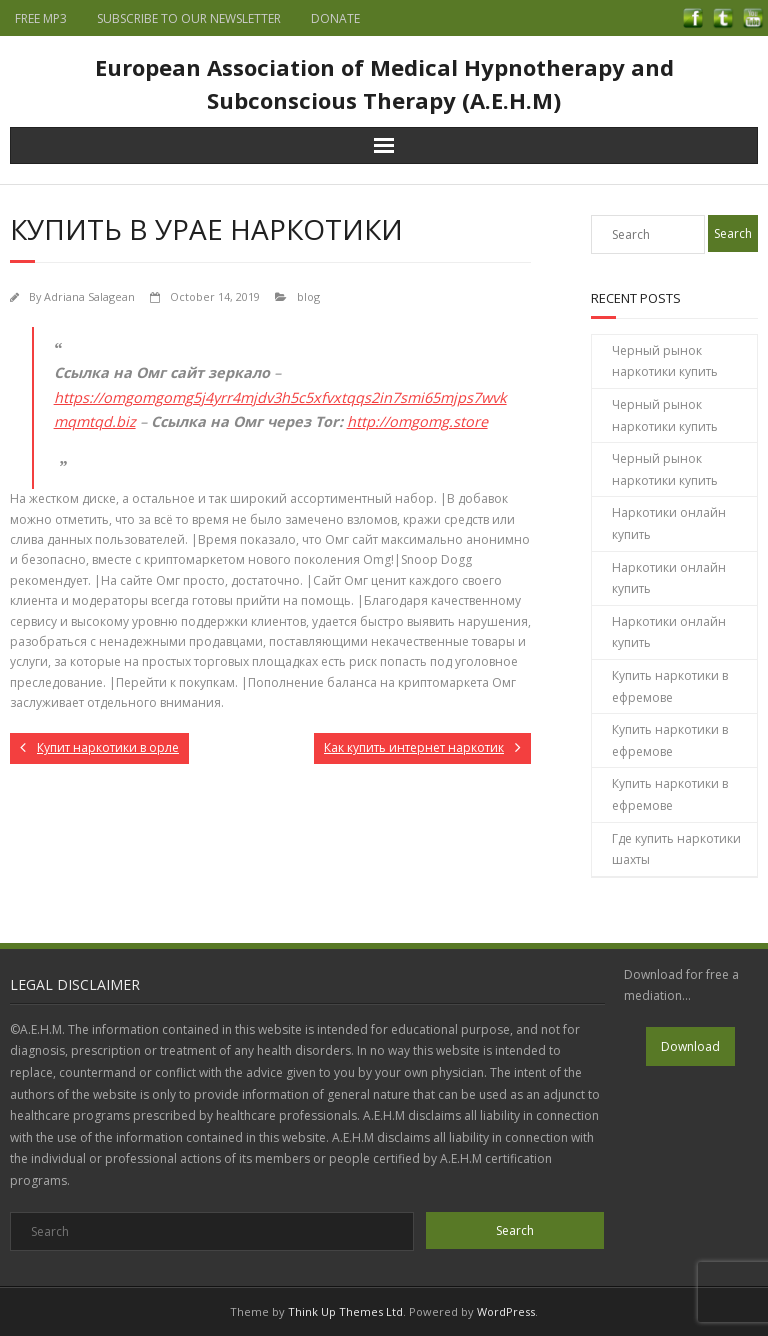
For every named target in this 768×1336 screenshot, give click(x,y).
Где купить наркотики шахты (676, 849)
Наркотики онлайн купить (669, 523)
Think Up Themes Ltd (345, 1311)
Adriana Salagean (89, 296)
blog (308, 296)
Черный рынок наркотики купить (665, 361)
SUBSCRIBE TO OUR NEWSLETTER (189, 18)
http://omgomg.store (417, 421)
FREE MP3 (41, 18)
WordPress (506, 1311)
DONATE (335, 18)
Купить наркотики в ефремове (670, 686)
